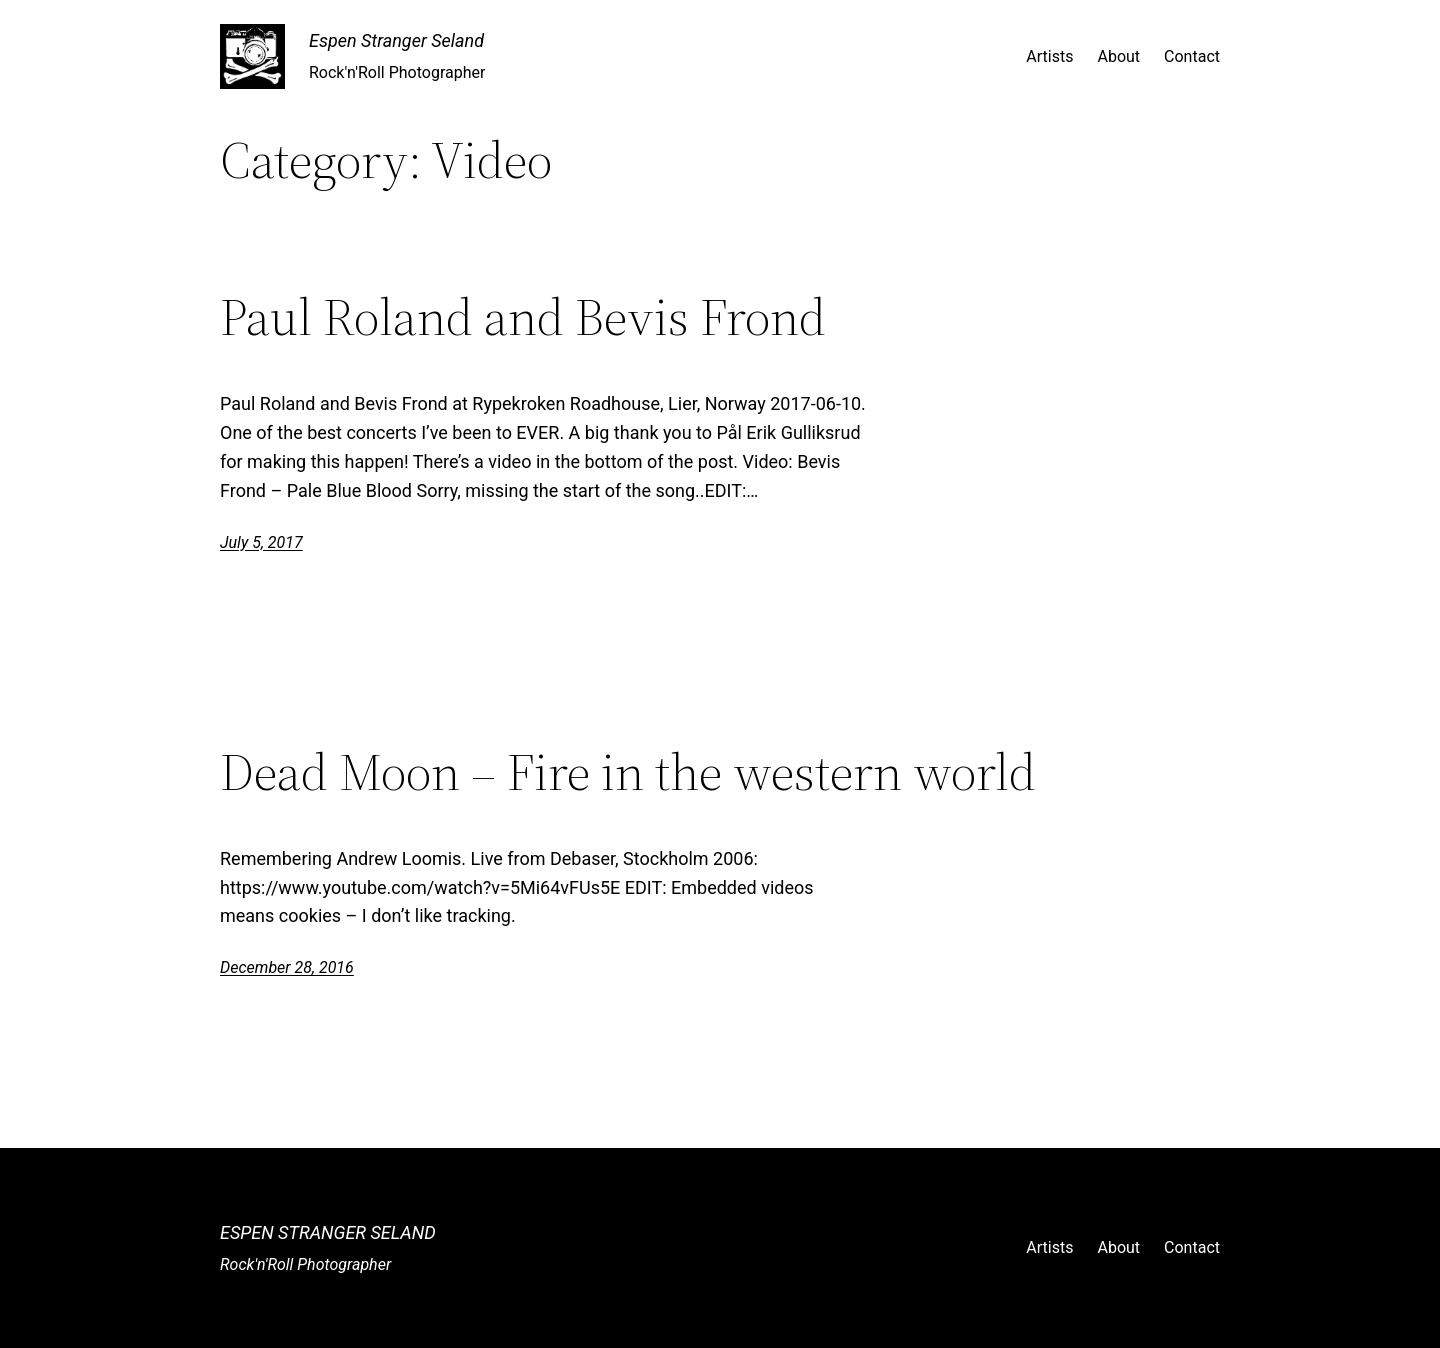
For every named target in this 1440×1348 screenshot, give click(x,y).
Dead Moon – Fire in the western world (628, 772)
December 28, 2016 (287, 967)
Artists (1049, 56)
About (1118, 56)
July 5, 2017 (261, 542)
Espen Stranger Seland (396, 40)
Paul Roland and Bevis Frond (523, 317)
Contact (1192, 56)
